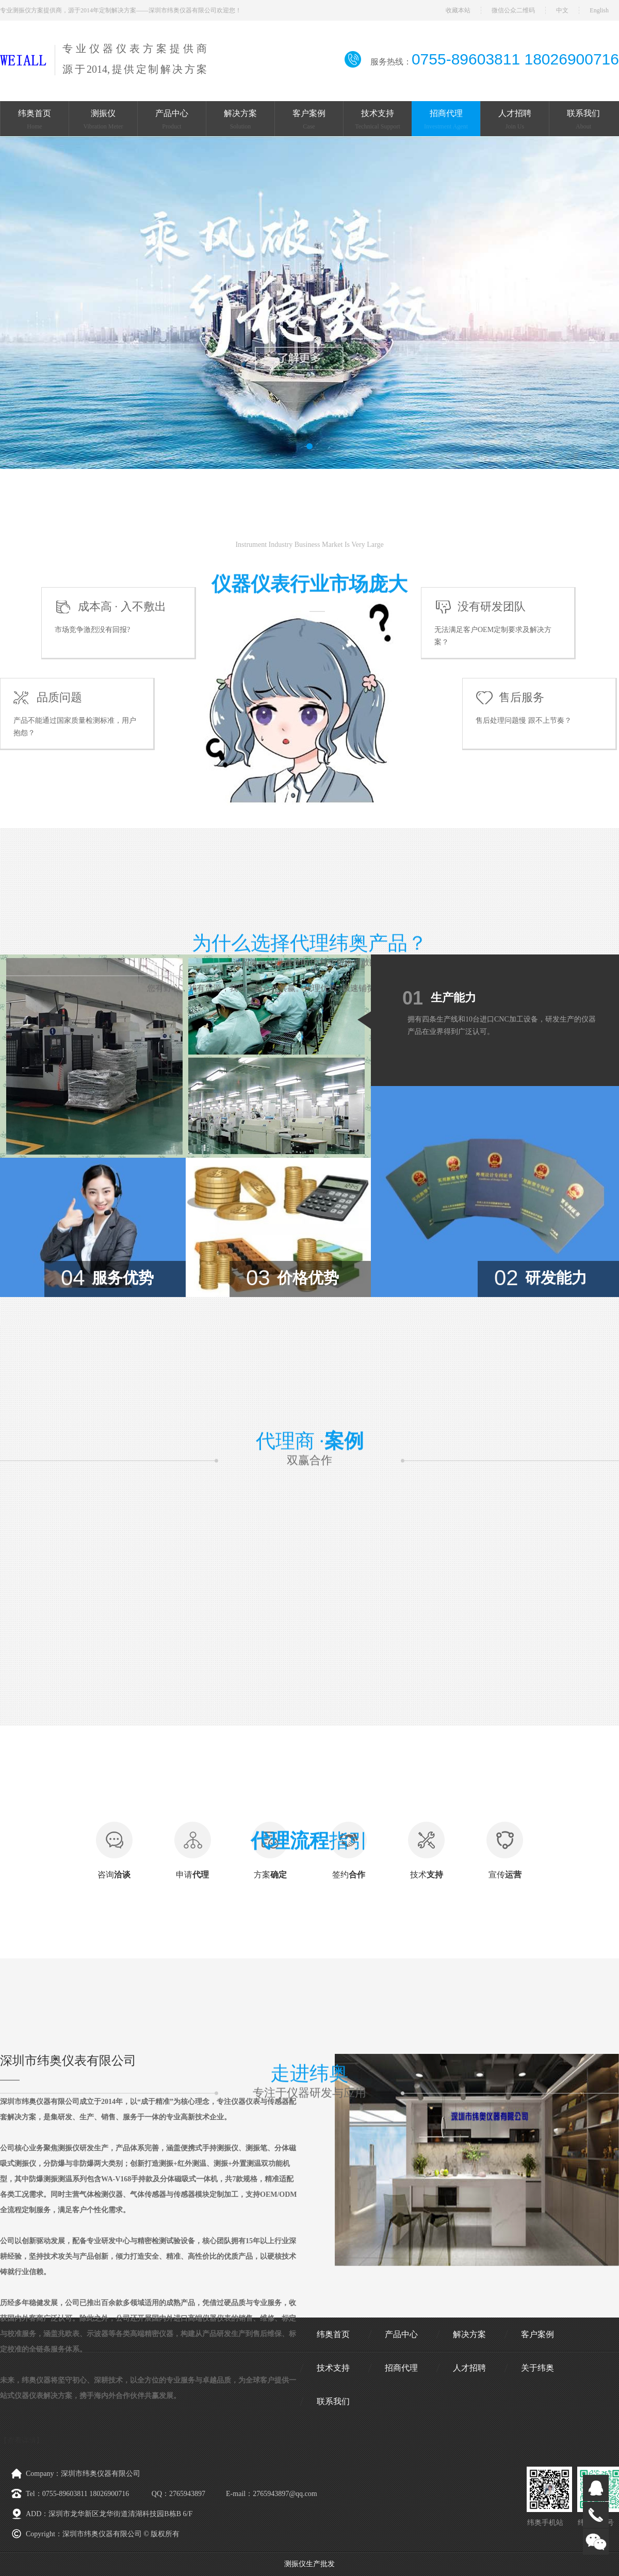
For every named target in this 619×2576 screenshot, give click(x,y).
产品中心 (172, 121)
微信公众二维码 (513, 10)
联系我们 (583, 121)
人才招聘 (515, 121)
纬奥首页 (35, 121)
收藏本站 (458, 10)
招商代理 (446, 121)
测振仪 (103, 121)
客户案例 (309, 121)
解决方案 (240, 121)
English (599, 10)
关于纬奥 (537, 2367)
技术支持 (378, 121)
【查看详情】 (21, 2440)
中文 (562, 10)
